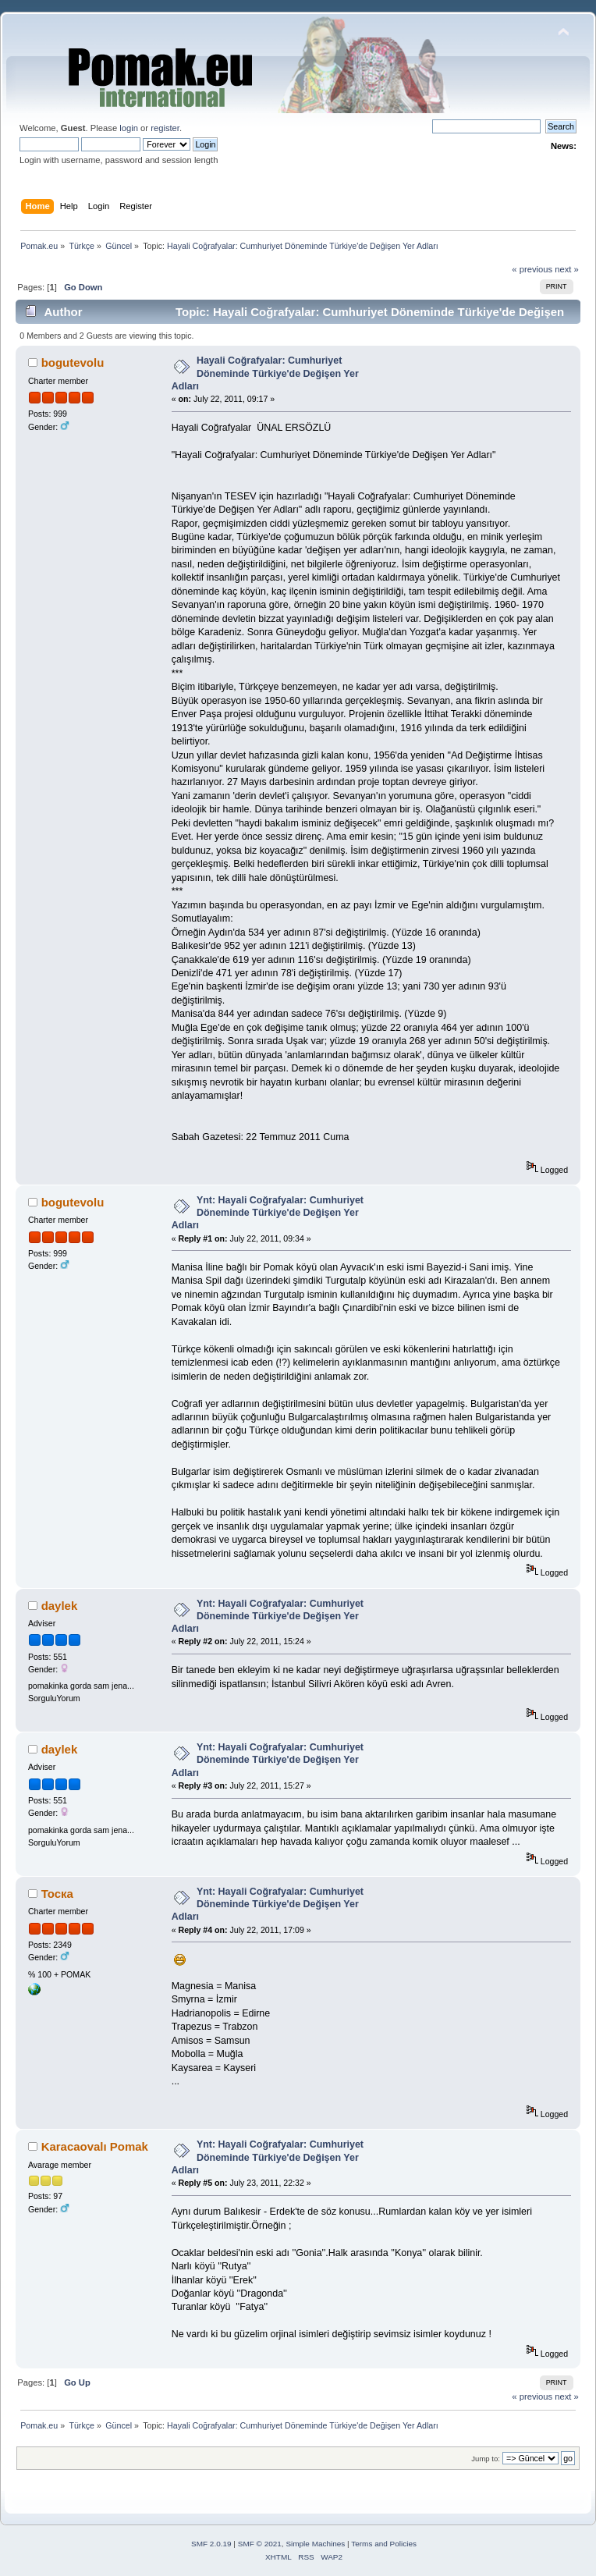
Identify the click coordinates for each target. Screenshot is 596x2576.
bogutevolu (73, 362)
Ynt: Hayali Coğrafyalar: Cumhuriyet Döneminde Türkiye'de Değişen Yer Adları (268, 1213)
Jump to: (485, 2458)
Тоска (57, 1893)
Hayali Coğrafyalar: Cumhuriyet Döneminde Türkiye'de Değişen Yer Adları (265, 373)
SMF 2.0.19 (211, 2543)
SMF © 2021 (260, 2543)
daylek (59, 1605)
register (165, 128)
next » (567, 269)
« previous (532, 269)
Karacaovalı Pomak (94, 2146)
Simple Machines (315, 2543)
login (128, 128)
